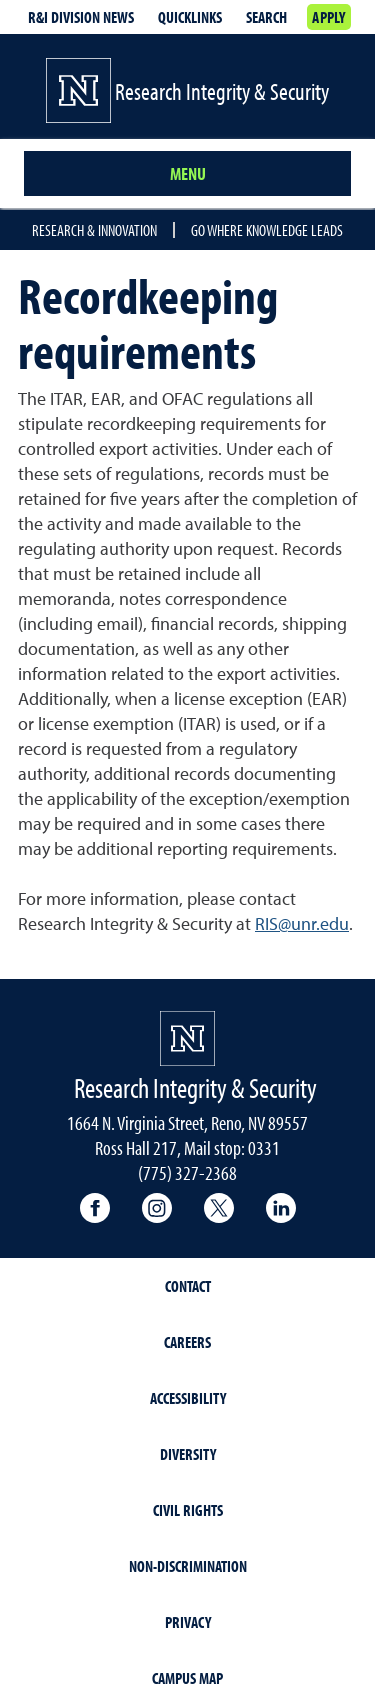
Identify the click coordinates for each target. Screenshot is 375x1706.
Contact (188, 1286)
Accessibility (188, 1398)
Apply (328, 17)
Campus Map (187, 1678)
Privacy (188, 1622)
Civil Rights (188, 1510)
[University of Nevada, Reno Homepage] (187, 1038)
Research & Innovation (94, 230)
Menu (188, 173)
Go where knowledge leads (267, 230)
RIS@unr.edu (302, 923)
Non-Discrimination (188, 1566)
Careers (187, 1342)
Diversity (188, 1454)
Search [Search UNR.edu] (266, 17)
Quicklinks (190, 17)
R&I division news (81, 17)
